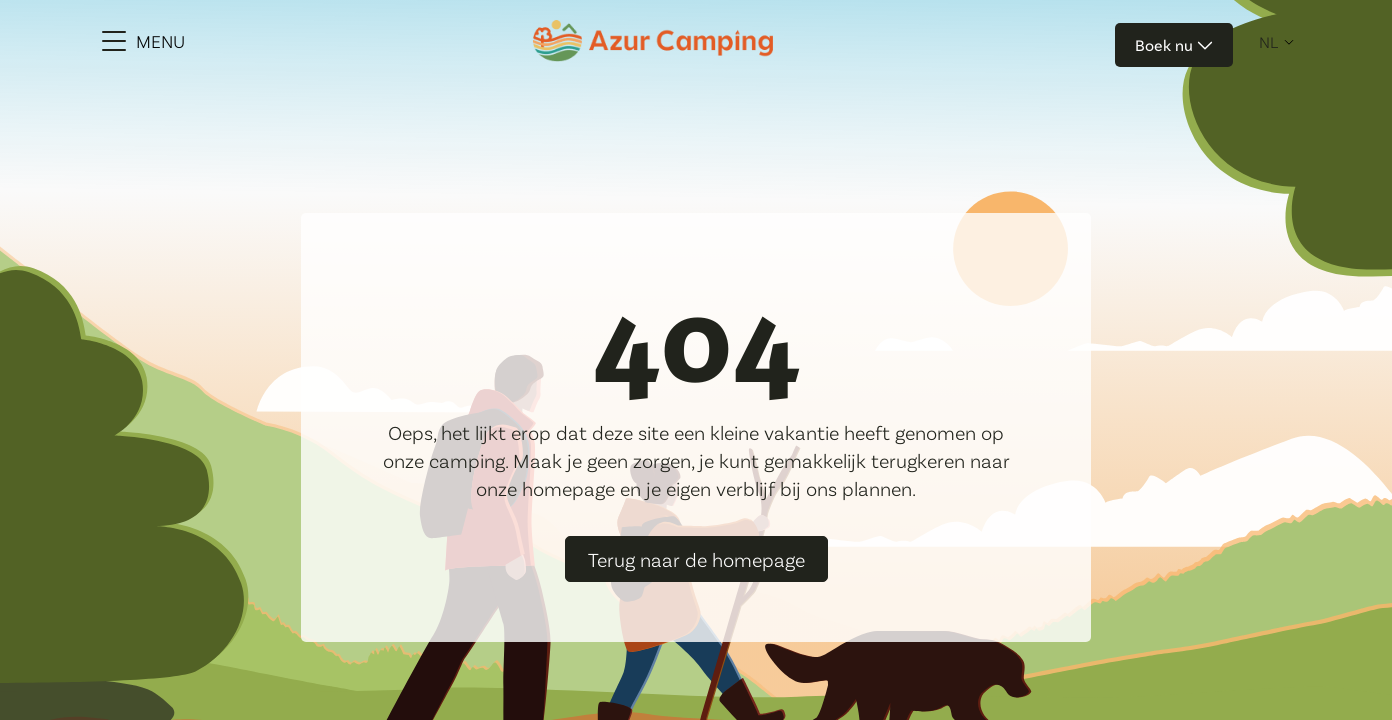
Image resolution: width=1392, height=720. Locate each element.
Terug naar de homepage (696, 559)
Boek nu (1174, 44)
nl (1268, 42)
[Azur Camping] (653, 41)
